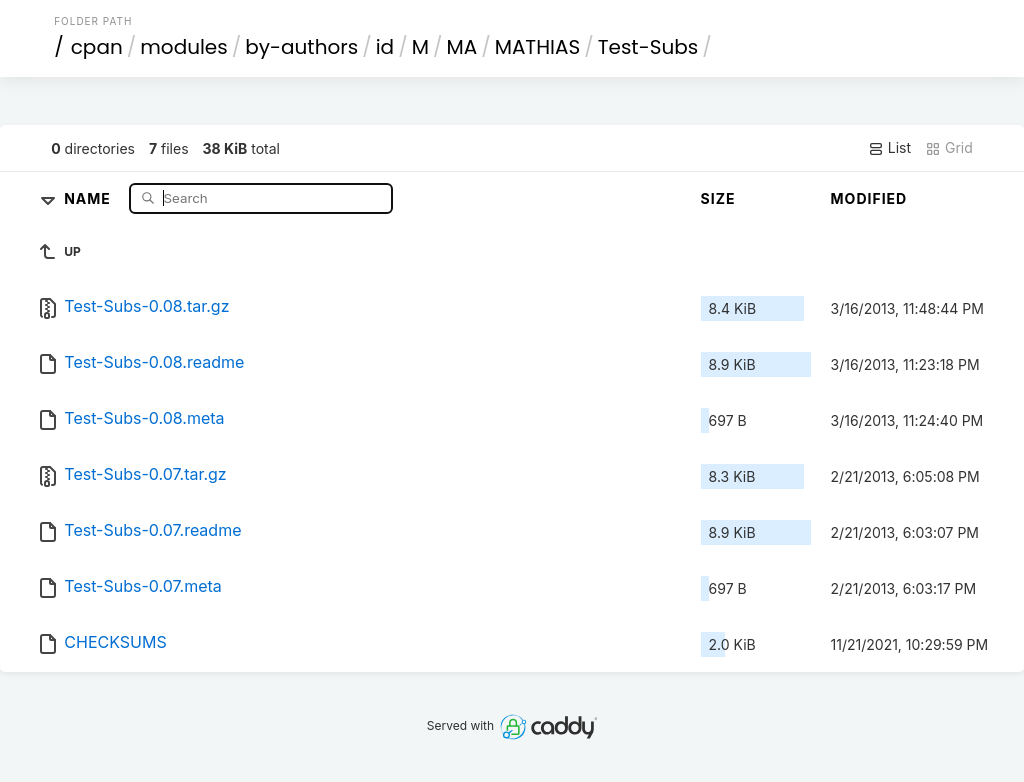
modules (183, 47)
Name (89, 197)
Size (718, 198)
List (889, 148)
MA (461, 47)
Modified (869, 198)
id (385, 47)
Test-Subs (648, 47)
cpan (97, 47)
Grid (949, 148)
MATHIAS (538, 47)
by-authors (301, 47)
